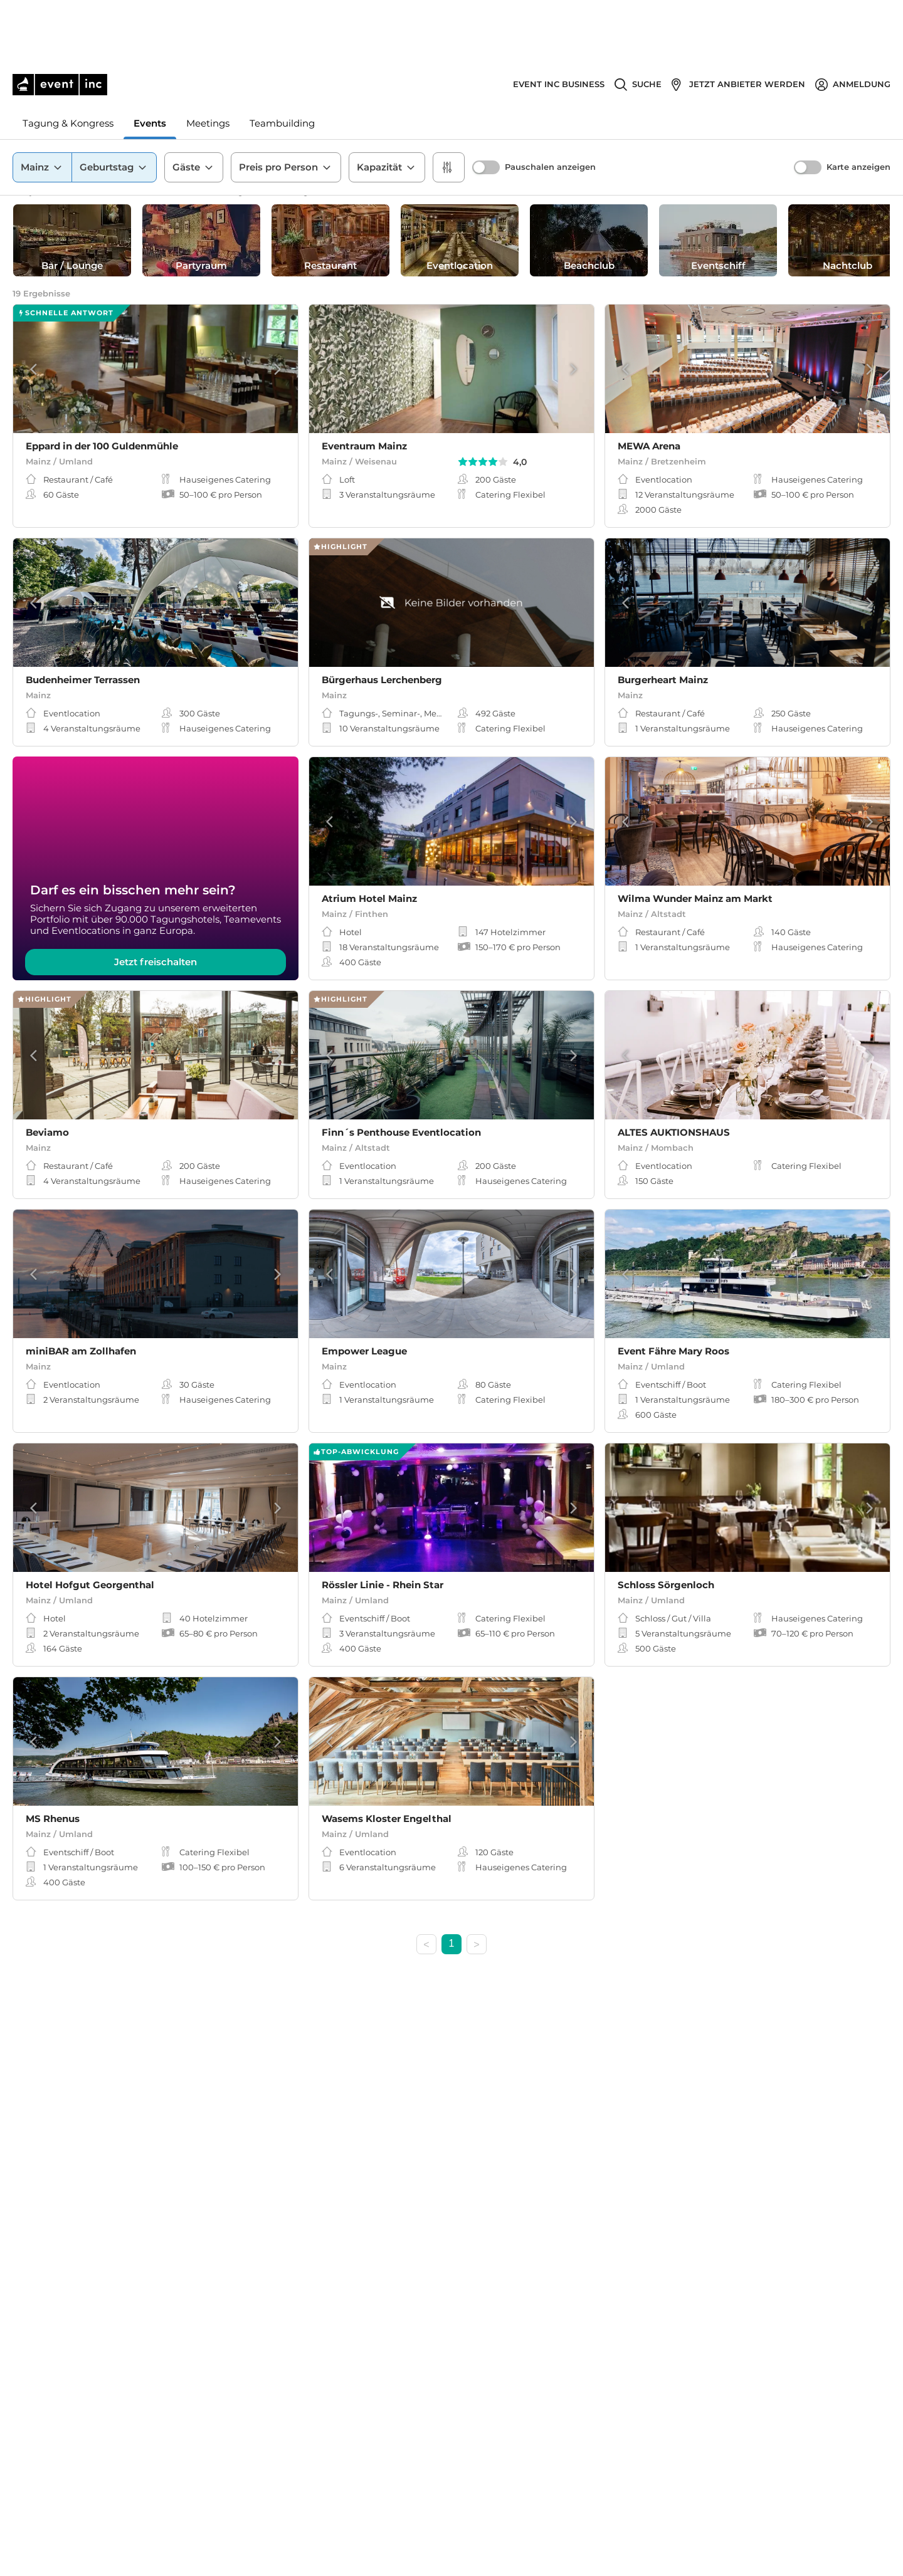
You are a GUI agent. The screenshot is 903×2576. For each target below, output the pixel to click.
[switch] (486, 106)
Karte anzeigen (858, 105)
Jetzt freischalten (155, 974)
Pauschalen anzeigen (550, 105)
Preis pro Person (286, 106)
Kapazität (387, 106)
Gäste (193, 106)
